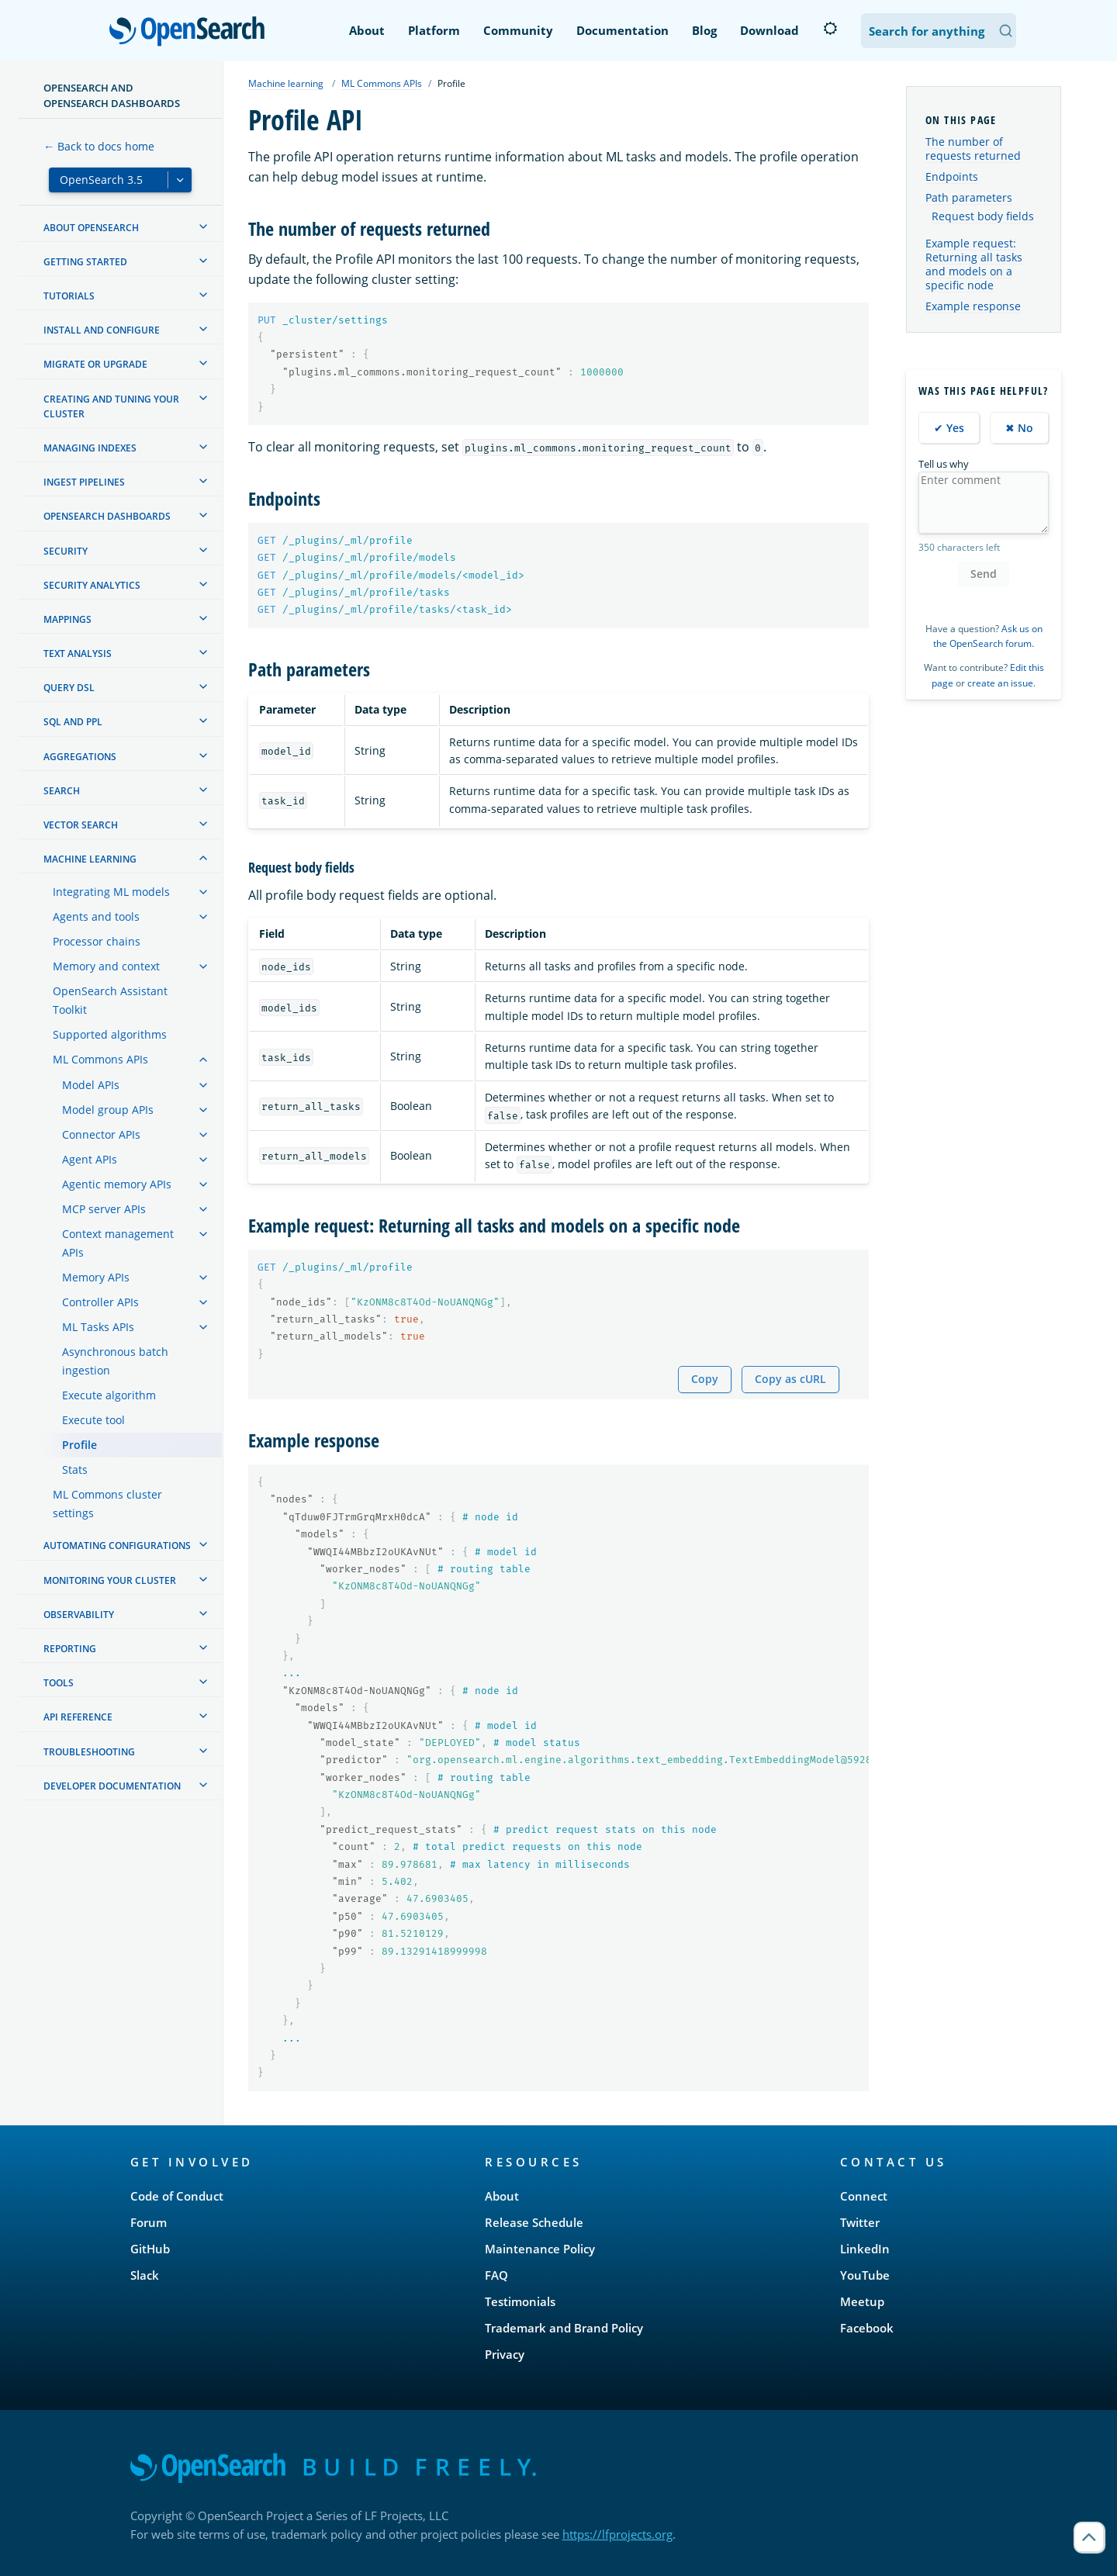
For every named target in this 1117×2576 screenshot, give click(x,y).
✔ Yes (949, 427)
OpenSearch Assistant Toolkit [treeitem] (110, 1000)
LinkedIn (865, 2248)
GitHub (150, 2248)
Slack (144, 2275)
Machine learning (285, 83)
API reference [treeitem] (77, 1717)
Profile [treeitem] (79, 1444)
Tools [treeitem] (58, 1682)
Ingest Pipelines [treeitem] (84, 482)
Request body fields (983, 216)
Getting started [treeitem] (85, 261)
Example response (973, 306)
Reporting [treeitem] (69, 1648)
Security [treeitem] (65, 551)
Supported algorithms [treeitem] (110, 1034)
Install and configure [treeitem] (101, 330)
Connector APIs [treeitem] (101, 1134)
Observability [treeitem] (78, 1614)
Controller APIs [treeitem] (100, 1302)
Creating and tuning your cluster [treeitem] (111, 406)
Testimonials (520, 2301)
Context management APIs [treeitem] (118, 1243)
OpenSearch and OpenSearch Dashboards (111, 95)
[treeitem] (203, 226)
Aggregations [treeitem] (79, 756)
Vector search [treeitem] (80, 825)
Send (983, 573)
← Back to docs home (98, 146)
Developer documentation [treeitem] (112, 1786)
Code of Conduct (176, 2196)
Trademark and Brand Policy (564, 2328)
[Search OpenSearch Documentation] (938, 30)
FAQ (496, 2275)
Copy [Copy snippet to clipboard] (704, 1378)
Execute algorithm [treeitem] (109, 1395)
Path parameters (968, 197)
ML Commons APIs (381, 83)
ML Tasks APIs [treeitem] (98, 1326)
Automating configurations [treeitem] (117, 1545)
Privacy (504, 2354)
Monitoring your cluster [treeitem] (109, 1580)
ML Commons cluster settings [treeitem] (107, 1503)
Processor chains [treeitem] (96, 941)
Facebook (867, 2328)
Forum (148, 2222)
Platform (434, 30)
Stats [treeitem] (75, 1469)
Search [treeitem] (61, 790)
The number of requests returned (973, 148)
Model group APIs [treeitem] (108, 1109)
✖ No (1019, 427)
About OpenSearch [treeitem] (91, 227)
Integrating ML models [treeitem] (111, 891)
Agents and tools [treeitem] (96, 916)
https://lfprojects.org (617, 2534)
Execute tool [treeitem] (93, 1419)
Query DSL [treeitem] (69, 687)
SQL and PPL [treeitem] (72, 721)
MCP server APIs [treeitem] (104, 1209)
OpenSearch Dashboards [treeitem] (107, 516)
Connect (863, 2196)
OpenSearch (191, 32)
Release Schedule (534, 2222)
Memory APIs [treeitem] (96, 1277)
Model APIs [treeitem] (90, 1084)
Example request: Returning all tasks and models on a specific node (973, 264)
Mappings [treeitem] (67, 619)
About (367, 30)
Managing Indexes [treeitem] (90, 448)
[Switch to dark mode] (830, 28)
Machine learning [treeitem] (90, 859)
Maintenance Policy (540, 2248)
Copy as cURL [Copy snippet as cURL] (790, 1378)
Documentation (622, 30)
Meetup (862, 2301)
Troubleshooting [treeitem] (89, 1751)
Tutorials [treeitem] (69, 296)
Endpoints (951, 176)
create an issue (1000, 683)
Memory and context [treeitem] (106, 966)
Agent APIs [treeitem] (89, 1159)
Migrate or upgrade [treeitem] (95, 364)
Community (518, 30)
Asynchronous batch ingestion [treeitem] (115, 1361)
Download (769, 30)
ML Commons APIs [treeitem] (100, 1059)
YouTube (865, 2275)
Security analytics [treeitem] (91, 585)
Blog (704, 30)
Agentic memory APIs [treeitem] (116, 1184)
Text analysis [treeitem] (77, 653)
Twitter (860, 2222)
